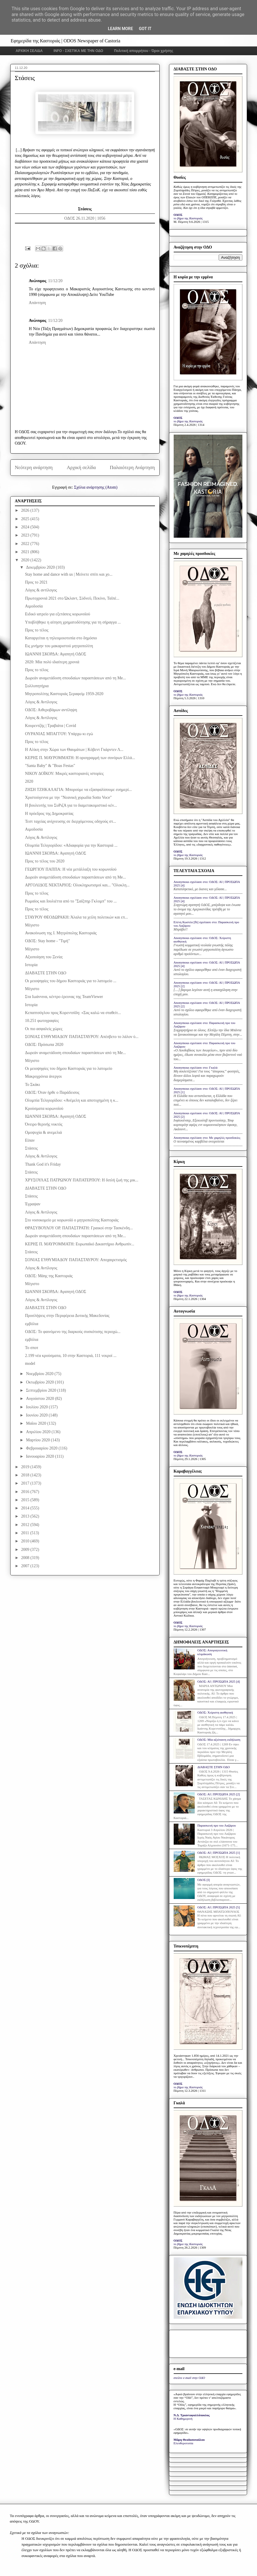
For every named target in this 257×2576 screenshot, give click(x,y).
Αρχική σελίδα (81, 467)
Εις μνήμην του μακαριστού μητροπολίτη (59, 646)
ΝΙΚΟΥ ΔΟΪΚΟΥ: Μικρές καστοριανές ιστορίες (64, 773)
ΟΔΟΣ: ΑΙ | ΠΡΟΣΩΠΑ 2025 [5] (218, 1907)
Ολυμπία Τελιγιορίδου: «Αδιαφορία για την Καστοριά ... (71, 845)
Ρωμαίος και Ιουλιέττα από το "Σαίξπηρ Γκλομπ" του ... (71, 901)
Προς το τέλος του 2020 (44, 861)
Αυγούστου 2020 (40, 1398)
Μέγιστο (32, 925)
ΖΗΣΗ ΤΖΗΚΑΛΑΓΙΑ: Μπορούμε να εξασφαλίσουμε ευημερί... (78, 789)
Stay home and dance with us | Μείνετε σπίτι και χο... (68, 574)
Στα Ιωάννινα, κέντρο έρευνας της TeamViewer (64, 996)
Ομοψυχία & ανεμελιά (43, 1132)
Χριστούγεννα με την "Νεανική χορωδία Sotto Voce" (68, 797)
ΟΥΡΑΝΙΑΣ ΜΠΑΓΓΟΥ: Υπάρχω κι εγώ (59, 734)
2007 (25, 1566)
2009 (25, 1549)
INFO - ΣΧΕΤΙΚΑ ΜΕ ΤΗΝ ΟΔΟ (78, 51)
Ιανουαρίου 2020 (40, 1456)
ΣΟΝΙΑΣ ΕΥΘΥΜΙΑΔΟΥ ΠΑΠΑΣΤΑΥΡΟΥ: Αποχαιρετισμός (76, 1260)
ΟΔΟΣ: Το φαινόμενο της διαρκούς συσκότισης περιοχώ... (72, 1331)
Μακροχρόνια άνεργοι (43, 1076)
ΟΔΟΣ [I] (203, 1879)
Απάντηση (37, 303)
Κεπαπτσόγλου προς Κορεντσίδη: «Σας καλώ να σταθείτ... (73, 1013)
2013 (25, 1516)
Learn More (120, 28)
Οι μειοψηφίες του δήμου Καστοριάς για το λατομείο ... (70, 981)
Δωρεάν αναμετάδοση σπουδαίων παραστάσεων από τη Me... (75, 678)
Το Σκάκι (32, 1084)
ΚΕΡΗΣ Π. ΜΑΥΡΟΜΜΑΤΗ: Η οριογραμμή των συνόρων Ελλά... (80, 758)
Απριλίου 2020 (38, 1432)
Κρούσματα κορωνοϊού (44, 1108)
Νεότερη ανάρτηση (34, 467)
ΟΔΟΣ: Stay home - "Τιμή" (47, 941)
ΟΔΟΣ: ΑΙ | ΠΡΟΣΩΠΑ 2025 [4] (218, 1681)
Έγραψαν (32, 1204)
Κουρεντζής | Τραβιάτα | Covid (50, 725)
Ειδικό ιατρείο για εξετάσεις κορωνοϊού (57, 614)
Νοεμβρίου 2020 (40, 1374)
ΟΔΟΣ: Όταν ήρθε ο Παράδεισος (52, 1092)
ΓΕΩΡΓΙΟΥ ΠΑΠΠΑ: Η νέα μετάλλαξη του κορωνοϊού (70, 869)
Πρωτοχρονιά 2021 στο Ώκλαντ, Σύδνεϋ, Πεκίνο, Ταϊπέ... (72, 598)
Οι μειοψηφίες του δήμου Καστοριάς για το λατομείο (68, 1068)
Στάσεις (31, 1148)
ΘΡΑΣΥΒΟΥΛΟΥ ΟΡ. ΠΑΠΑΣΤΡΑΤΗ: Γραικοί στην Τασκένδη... (79, 1228)
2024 (25, 527)
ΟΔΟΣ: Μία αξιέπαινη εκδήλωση (218, 1739)
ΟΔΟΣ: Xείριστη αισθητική (215, 1712)
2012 (25, 1525)
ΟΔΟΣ (178, 214)
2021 (25, 552)
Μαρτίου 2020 (38, 1440)
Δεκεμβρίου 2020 (41, 567)
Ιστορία (31, 965)
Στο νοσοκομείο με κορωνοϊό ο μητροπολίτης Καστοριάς (71, 1220)
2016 (25, 1492)
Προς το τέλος (36, 630)
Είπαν (30, 1140)
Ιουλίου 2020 (37, 1407)
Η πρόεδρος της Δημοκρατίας (49, 813)
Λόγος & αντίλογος (41, 590)
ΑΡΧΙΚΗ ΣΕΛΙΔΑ (29, 51)
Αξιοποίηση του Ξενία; (44, 957)
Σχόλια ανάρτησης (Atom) (95, 487)
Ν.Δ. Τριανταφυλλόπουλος (192, 2415)
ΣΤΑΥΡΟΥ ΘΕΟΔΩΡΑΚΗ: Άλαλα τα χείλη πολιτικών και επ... (76, 917)
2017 (25, 1483)
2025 (25, 519)
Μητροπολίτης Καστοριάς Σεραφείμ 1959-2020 (64, 694)
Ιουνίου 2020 (37, 1415)
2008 (25, 1558)
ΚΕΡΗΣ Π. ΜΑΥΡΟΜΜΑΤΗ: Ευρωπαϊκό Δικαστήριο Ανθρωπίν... (79, 1244)
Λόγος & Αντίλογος (41, 702)
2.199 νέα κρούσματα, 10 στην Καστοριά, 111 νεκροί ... (70, 1355)
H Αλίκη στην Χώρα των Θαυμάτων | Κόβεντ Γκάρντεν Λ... (74, 749)
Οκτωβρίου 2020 (40, 1382)
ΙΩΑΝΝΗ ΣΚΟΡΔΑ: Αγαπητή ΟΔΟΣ (55, 654)
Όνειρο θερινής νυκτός (43, 1124)
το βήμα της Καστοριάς (188, 218)
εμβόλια (31, 1324)
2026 (25, 510)
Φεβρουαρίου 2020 (42, 1448)
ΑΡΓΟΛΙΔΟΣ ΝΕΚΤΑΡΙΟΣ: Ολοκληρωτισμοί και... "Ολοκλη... (77, 885)
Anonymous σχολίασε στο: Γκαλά (196, 1067)
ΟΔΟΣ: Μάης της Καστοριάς (49, 1276)
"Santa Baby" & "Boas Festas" (50, 765)
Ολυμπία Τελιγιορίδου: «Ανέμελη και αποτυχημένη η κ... (71, 1100)
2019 (25, 1467)
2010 (25, 1541)
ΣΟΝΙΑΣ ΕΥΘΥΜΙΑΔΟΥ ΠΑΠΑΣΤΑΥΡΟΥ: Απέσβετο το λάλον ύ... (81, 1036)
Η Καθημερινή (183, 2418)
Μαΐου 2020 (36, 1423)
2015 (25, 1500)
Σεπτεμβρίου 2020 (41, 1390)
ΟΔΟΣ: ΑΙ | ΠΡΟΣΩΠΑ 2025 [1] (218, 1852)
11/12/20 (55, 281)
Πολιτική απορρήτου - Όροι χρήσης (143, 51)
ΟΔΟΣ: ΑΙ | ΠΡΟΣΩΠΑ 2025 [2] (218, 1794)
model (30, 1363)
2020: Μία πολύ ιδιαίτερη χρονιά (52, 662)
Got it (145, 28)
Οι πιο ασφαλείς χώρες (43, 1029)
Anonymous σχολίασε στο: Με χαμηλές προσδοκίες (207, 1137)
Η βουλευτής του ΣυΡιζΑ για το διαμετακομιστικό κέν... (71, 805)
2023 (25, 535)
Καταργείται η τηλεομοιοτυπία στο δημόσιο (61, 638)
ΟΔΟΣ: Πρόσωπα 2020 (44, 1044)
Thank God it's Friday (43, 1164)
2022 (25, 543)
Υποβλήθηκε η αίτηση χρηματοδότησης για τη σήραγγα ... (73, 622)
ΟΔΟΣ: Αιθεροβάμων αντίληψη (51, 710)
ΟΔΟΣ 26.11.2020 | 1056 (85, 218)
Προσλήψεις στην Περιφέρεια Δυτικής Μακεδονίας (67, 1315)
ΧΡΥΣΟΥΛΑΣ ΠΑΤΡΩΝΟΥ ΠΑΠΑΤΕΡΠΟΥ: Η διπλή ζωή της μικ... (81, 1180)
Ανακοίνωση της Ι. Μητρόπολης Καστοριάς (60, 933)
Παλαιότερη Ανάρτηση (132, 467)
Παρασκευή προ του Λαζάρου (216, 1825)
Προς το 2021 (36, 582)
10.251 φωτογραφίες (42, 1020)
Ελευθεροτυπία (183, 2443)
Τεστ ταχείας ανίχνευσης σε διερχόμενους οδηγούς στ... (70, 821)
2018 (25, 1475)
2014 (25, 1508)
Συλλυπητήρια (37, 686)
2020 (25, 560)
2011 (25, 1533)
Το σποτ (31, 1348)
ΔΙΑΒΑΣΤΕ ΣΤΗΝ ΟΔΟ (45, 973)
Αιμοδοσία (34, 606)
